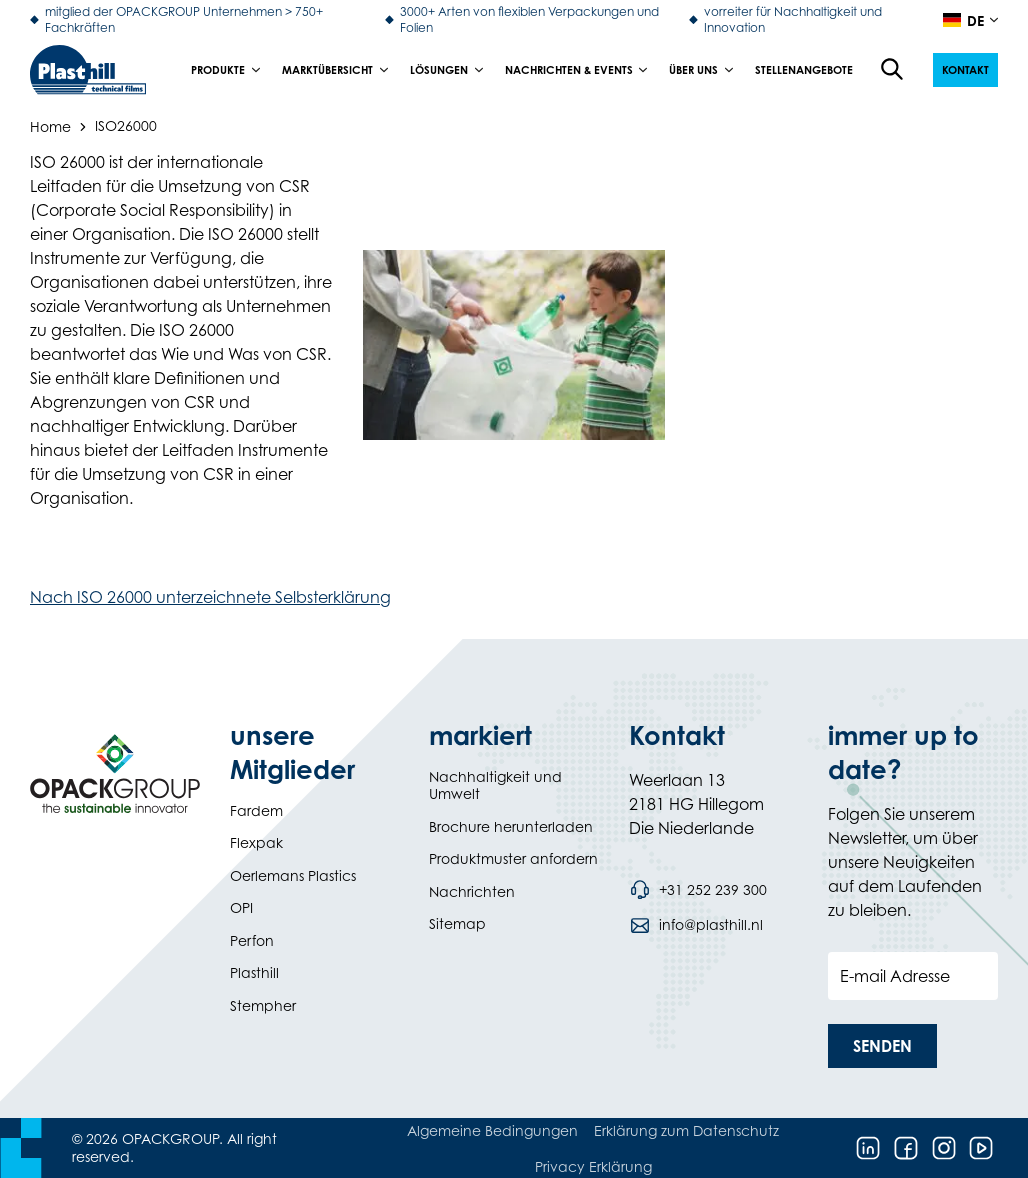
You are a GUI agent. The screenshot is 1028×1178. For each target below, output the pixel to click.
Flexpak (256, 842)
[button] (965, 70)
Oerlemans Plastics (293, 875)
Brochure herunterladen (511, 826)
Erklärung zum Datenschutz (686, 1130)
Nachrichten (472, 891)
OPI (241, 907)
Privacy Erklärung (593, 1166)
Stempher (263, 1005)
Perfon (252, 940)
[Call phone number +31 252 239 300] (698, 890)
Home (50, 125)
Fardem (256, 810)
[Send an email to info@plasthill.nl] (696, 925)
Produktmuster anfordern (513, 858)
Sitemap (457, 923)
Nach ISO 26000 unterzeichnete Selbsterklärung (210, 597)
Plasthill (254, 972)
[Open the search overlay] (893, 70)
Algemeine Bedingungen (492, 1130)
